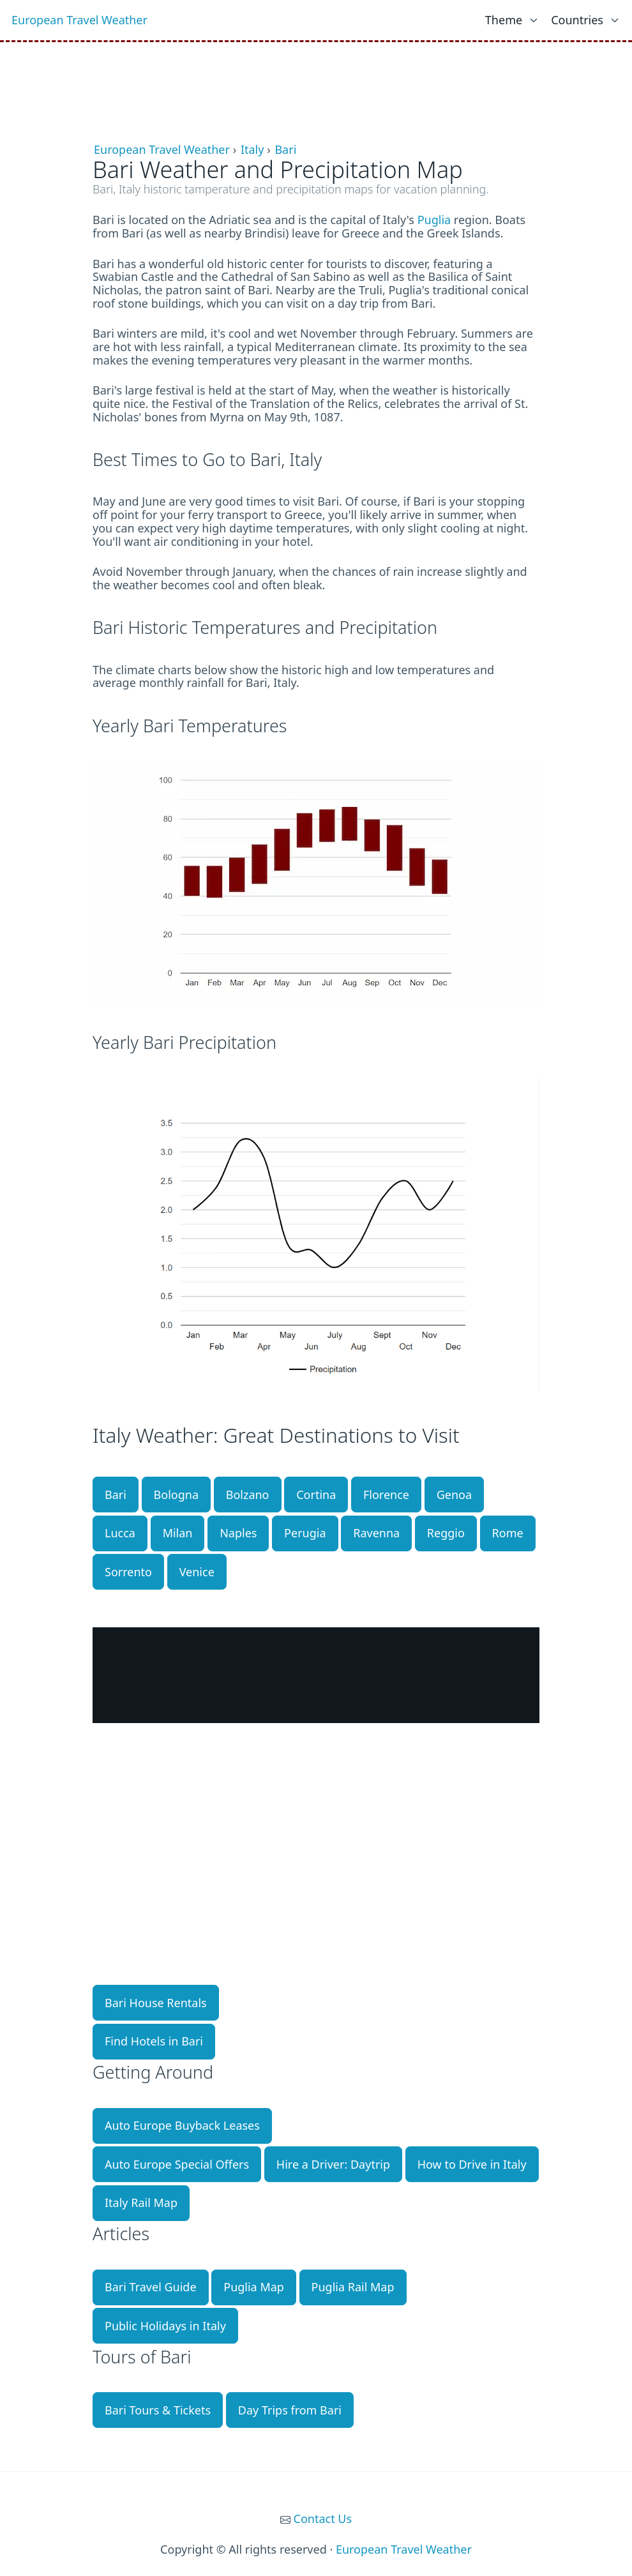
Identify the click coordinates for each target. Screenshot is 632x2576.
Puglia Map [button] (253, 2286)
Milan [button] (178, 1532)
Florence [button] (386, 1494)
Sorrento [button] (128, 1571)
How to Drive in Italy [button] (472, 2164)
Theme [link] (503, 19)
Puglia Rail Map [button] (353, 2286)
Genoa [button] (454, 1494)
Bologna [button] (176, 1494)
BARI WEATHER (316, 1675)
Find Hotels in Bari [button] (154, 2041)
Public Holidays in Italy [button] (165, 2325)
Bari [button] (115, 1494)
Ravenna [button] (376, 1532)
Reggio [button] (446, 1532)
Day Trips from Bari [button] (290, 2410)
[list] (512, 17)
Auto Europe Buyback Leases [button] (182, 2125)
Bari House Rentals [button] (156, 2002)
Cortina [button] (316, 1494)
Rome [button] (507, 1532)
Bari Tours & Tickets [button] (158, 2410)
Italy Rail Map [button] (141, 2202)
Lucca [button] (120, 1532)
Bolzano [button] (247, 1494)
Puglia (434, 219)
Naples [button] (238, 1532)
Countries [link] (577, 19)
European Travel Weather (79, 19)
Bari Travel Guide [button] (151, 2286)
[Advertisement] (316, 74)
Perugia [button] (305, 1532)
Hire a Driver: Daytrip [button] (333, 2164)
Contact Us (323, 2518)
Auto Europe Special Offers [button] (177, 2164)
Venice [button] (196, 1571)
